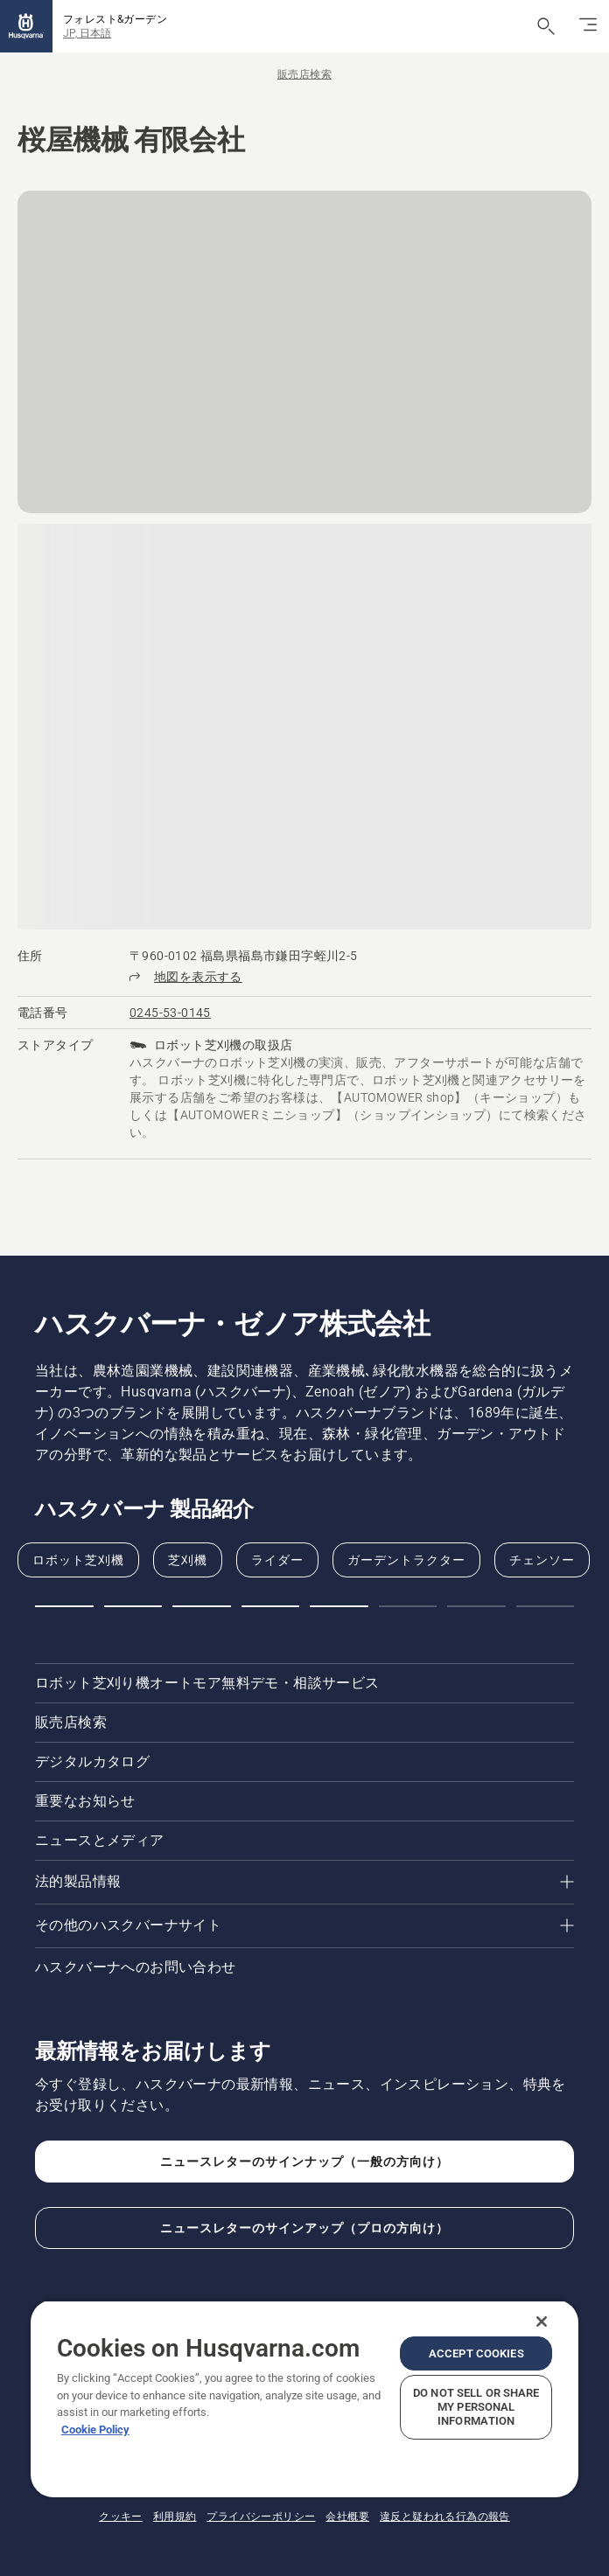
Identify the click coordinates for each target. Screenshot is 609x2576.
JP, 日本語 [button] (87, 33)
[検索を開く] (546, 26)
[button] (64, 1606)
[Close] (542, 2322)
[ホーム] (26, 26)
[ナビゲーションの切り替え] (588, 26)
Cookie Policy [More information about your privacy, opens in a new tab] (95, 2429)
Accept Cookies (476, 2353)
